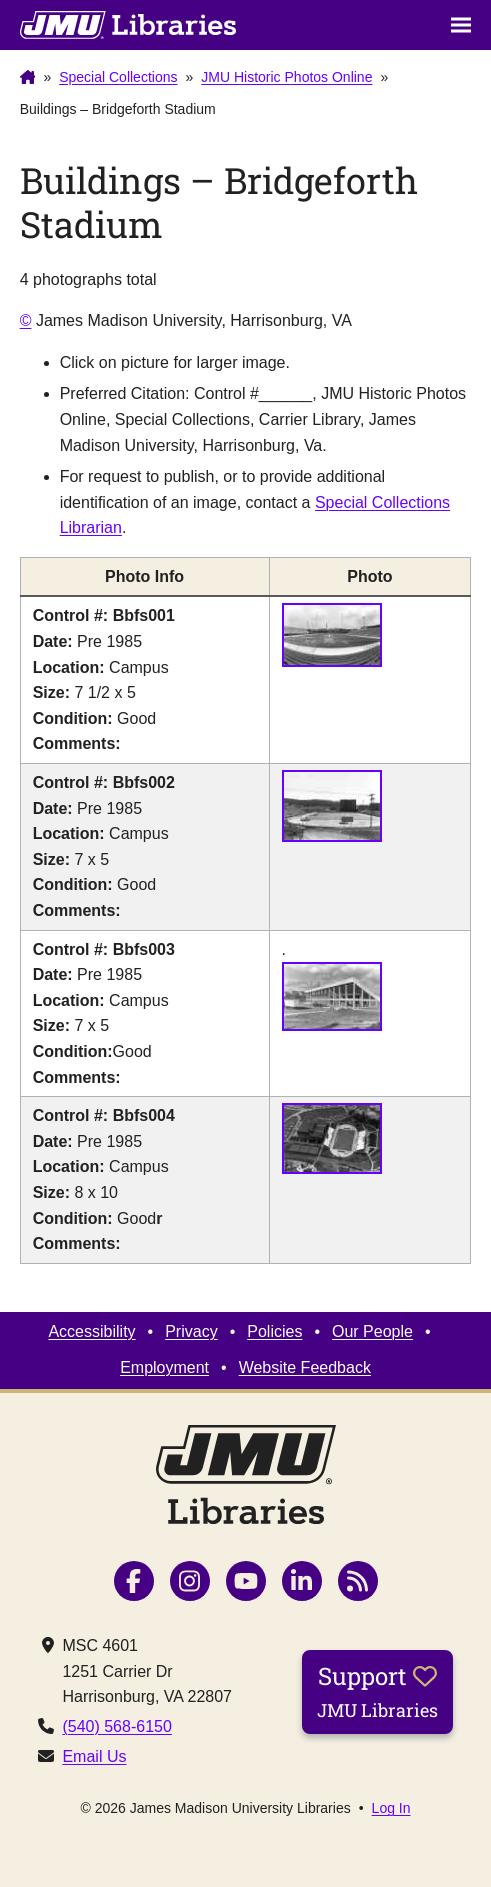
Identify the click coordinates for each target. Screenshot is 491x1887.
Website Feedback (305, 1367)
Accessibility (91, 1331)
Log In (391, 1808)
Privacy (191, 1331)
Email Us (94, 1756)
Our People (372, 1331)
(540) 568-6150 (116, 1726)
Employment (164, 1367)
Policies (274, 1331)
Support (377, 1691)
